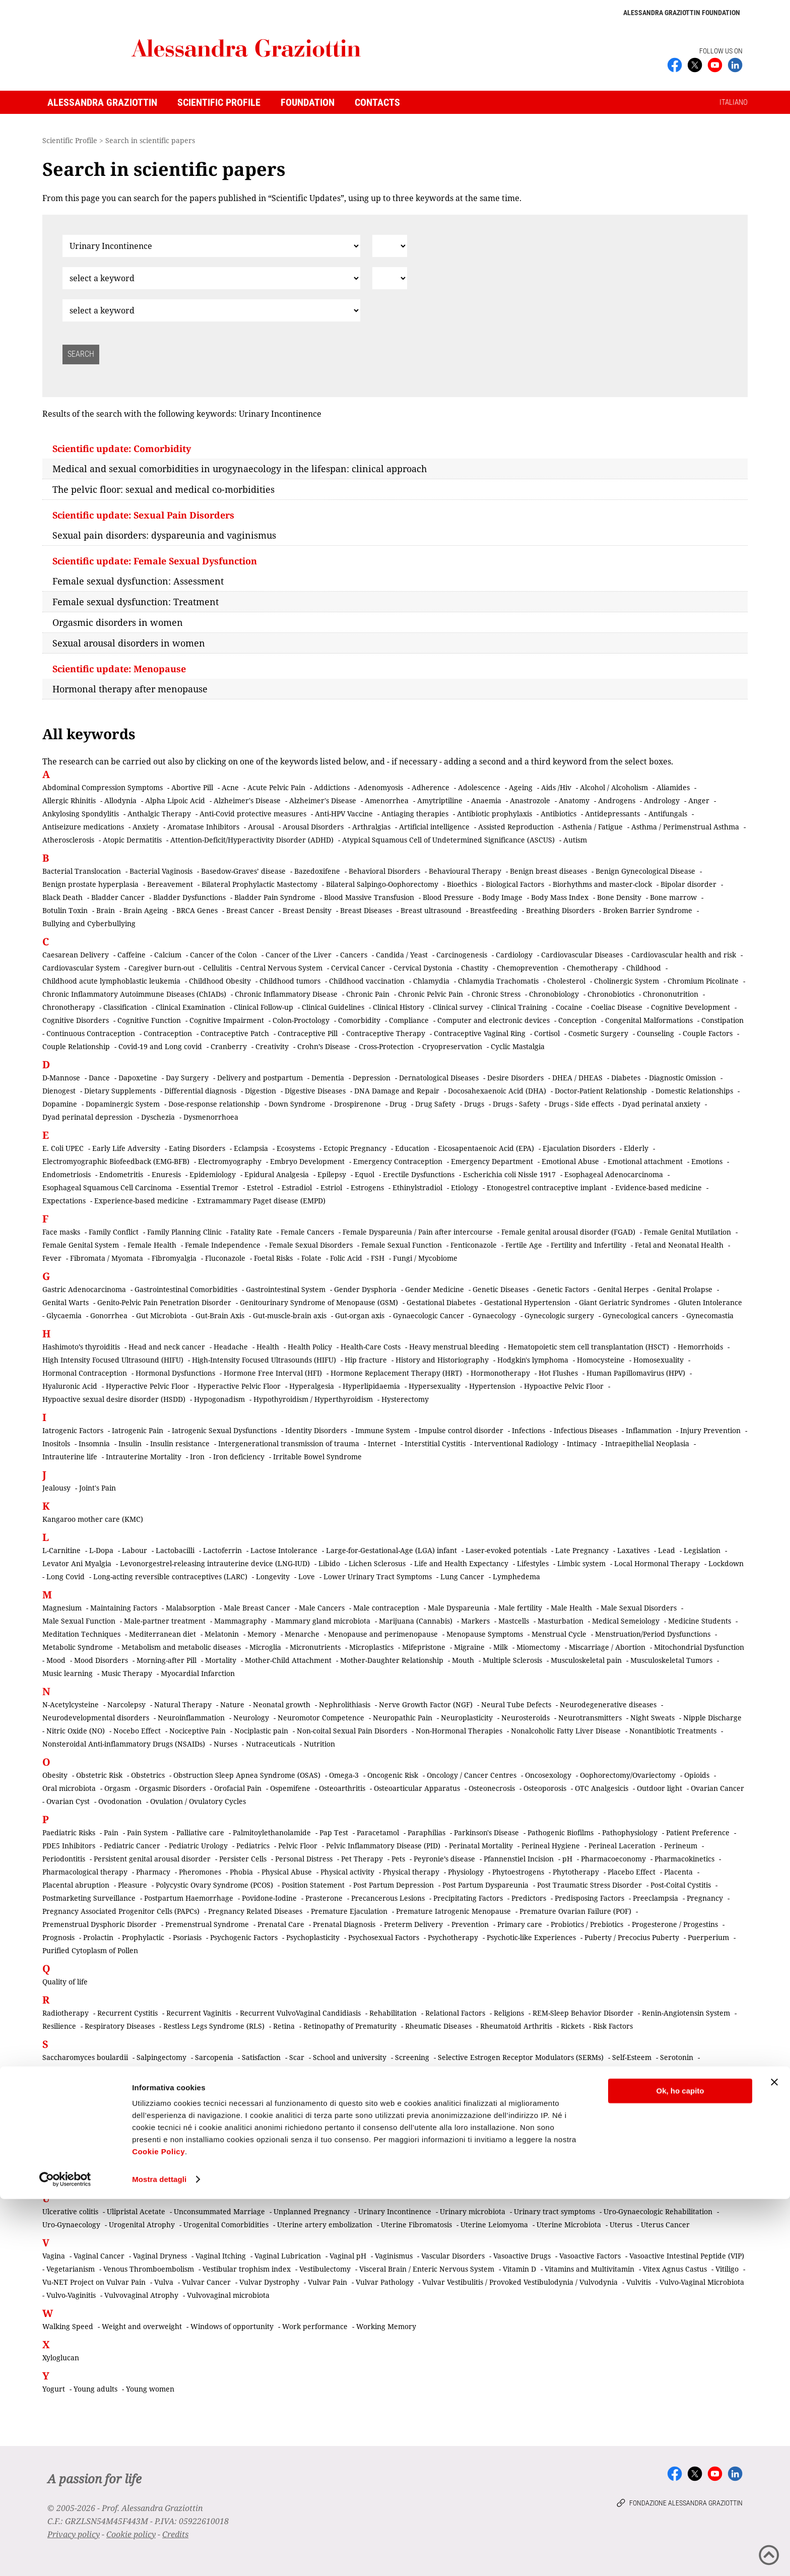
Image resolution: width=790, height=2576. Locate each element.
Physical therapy (411, 1872)
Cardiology (514, 954)
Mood (55, 1660)
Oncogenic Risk (392, 1775)
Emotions (706, 1161)
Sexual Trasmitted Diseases (151, 2096)
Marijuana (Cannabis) (415, 1621)
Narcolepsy (126, 1704)
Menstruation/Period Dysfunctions (652, 1634)
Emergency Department (492, 1161)
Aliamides (673, 787)
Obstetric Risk (99, 1775)
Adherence (430, 787)
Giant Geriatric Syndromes (624, 1302)
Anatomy (574, 800)
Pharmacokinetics (684, 1858)
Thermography (692, 2167)
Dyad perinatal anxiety (661, 1104)
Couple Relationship (76, 1046)
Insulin (130, 1443)
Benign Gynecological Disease (645, 871)
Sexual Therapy (69, 2096)
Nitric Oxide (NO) (75, 1730)
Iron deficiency (239, 1456)
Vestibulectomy (325, 2269)
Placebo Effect (631, 1872)
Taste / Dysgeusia (71, 2167)
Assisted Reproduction (516, 826)
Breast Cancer (250, 910)
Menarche (302, 1634)
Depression (371, 1077)
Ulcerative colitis (70, 2211)
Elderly (636, 1148)
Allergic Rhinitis (69, 800)
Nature (232, 1704)
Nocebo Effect (137, 1730)
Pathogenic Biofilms (561, 1832)
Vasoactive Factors (590, 2256)
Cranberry (229, 1046)
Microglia (265, 1647)
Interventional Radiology (516, 1443)
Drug (398, 1104)
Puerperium (708, 1937)
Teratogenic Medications (337, 2167)
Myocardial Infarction (198, 1673)
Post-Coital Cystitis (680, 1885)
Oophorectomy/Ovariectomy (628, 1775)
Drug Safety (435, 1104)
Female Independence (222, 1245)
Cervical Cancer (358, 968)
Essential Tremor (209, 1187)
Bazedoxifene (317, 871)
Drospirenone (357, 1104)
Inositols (56, 1443)
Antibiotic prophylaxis (494, 813)
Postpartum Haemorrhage (188, 1898)
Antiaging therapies (414, 813)
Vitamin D (519, 2269)
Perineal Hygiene (550, 1845)
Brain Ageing (145, 910)
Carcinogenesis (461, 954)
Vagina (53, 2256)
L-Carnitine (61, 1550)
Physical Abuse (286, 1872)
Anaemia (486, 800)
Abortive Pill (192, 787)
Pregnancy (705, 1898)
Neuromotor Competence (321, 1717)
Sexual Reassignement (429, 2083)
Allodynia (120, 800)
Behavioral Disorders (384, 871)
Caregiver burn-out (161, 968)
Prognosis (58, 1937)
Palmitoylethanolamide (272, 1832)
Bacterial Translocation (81, 871)
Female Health (151, 1245)
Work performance (315, 2326)
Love (306, 1576)
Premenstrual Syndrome (207, 1924)
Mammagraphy (240, 1621)
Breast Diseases (366, 910)
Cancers (353, 954)
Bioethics (462, 884)
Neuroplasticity (467, 1717)
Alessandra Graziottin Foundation (681, 13)
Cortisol (547, 1033)
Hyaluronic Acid (69, 1386)
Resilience (59, 2026)
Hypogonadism (219, 1399)
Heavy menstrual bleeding (454, 1346)
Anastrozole (530, 800)
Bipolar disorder (688, 884)
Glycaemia (64, 1315)
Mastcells (513, 1621)
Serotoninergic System (80, 2070)
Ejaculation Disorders (579, 1148)
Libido (329, 1563)
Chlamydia (431, 981)
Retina (284, 2026)
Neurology (251, 1717)
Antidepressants (612, 813)
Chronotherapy (68, 1007)
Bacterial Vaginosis (160, 871)
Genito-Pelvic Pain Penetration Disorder (164, 1302)
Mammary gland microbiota (322, 1621)
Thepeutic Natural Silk (619, 2167)
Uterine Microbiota (569, 2224)
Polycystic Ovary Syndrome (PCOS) (214, 1885)
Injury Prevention (710, 1430)
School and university (349, 2057)
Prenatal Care (280, 1924)
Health (267, 1346)
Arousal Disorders (313, 826)
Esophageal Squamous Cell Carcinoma (107, 1187)
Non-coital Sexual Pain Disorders (352, 1730)
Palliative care (200, 1832)
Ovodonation (120, 1801)
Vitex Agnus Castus (675, 2269)
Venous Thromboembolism (148, 2269)
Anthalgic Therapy (159, 813)
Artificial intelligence (434, 826)
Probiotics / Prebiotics (587, 1924)
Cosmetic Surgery (598, 1033)
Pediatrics (253, 1845)
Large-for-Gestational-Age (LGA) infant (391, 1550)
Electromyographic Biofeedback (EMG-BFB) (115, 1161)
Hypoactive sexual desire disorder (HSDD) (113, 1399)
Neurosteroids (525, 1717)
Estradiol (297, 1187)
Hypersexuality (434, 1386)
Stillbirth (478, 2123)
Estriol (331, 1187)
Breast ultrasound (431, 910)
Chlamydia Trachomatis (498, 981)
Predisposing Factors (589, 1898)
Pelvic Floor (297, 1845)
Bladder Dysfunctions (189, 897)
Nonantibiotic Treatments (672, 1730)
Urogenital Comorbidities (226, 2224)
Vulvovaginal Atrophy (141, 2295)
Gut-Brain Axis (219, 1315)
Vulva (163, 2282)
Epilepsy (331, 1174)
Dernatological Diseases (439, 1077)
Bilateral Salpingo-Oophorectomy (382, 884)
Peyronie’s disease (444, 1858)
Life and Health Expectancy (461, 1563)
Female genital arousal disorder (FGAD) (568, 1232)
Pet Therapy (362, 1858)
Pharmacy (153, 1872)
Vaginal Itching (220, 2256)
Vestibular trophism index (247, 2269)
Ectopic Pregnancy (354, 1148)
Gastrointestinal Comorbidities (186, 1289)
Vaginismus (394, 2256)
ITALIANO (733, 102)
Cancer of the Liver (299, 954)
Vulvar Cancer (206, 2282)
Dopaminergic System (123, 1104)
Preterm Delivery (413, 1924)
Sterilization (434, 2123)
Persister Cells (243, 1858)
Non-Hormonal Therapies (459, 1730)
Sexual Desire (594, 2070)
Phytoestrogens (518, 1872)
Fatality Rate (251, 1232)
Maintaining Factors (123, 1608)
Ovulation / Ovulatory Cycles (198, 1801)
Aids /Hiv (556, 787)
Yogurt (53, 2389)
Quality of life (65, 1981)
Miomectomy (538, 1647)
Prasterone (324, 1898)
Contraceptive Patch (235, 1033)
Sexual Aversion (464, 2070)
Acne (230, 787)
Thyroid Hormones (157, 2180)
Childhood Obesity (220, 981)
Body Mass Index (559, 897)
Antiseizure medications (83, 826)
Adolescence (479, 787)
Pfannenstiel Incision (519, 1858)
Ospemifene (290, 1788)
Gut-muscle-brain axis (289, 1315)
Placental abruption (75, 1885)
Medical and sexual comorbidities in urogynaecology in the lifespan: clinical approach (239, 469)
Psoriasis (187, 1937)
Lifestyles (533, 1563)
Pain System (147, 1832)
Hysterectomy (405, 1399)
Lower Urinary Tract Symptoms (377, 1576)
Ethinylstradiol (417, 1187)
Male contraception (386, 1608)
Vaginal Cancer (99, 2256)
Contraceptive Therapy (385, 1033)
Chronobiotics (610, 994)
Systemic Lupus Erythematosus (95, 2136)
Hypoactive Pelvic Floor (564, 1386)
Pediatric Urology (198, 1845)
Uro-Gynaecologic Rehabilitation (658, 2211)
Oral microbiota (69, 1788)
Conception (577, 1020)
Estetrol (260, 1187)
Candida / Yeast (402, 954)
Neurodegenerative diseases (608, 1704)
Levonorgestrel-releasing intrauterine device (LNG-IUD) (215, 1563)
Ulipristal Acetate (136, 2211)
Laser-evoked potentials (506, 1550)
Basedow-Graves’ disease (243, 871)
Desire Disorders (515, 1077)
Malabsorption (190, 1608)
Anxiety (146, 826)
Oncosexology (548, 1775)
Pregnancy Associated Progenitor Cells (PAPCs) (121, 1911)
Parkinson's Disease (486, 1832)
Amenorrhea (387, 800)
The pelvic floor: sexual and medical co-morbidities (163, 489)
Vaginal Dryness (160, 2256)
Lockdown (726, 1563)
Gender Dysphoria (365, 1289)
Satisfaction (261, 2057)
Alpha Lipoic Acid (175, 800)
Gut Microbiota (161, 1315)
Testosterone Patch (540, 2167)
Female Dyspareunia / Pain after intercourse (418, 1232)
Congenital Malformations (649, 1020)
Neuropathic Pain (402, 1717)
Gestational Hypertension (527, 1302)
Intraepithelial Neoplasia (647, 1443)
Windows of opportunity (232, 2326)
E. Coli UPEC (63, 1148)
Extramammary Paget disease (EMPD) (261, 1200)
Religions (509, 2013)
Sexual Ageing (206, 2070)
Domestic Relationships (694, 1091)
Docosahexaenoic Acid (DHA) (497, 1091)
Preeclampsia (655, 1898)
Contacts (377, 102)
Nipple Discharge (712, 1717)
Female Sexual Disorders (311, 1245)
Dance (99, 1077)
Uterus (621, 2224)
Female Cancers (307, 1232)
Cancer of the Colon (223, 954)
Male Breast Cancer (257, 1608)
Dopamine (59, 1104)
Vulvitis (638, 2282)
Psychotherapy (453, 1937)
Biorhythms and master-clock (602, 884)
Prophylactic (143, 1937)
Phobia (241, 1872)
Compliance (409, 1020)
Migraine (469, 1647)
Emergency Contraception (397, 1161)
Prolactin (98, 1937)
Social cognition (622, 2109)
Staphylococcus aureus (331, 2123)
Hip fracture (366, 1360)
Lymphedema (516, 1576)
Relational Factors (455, 2013)
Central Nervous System (281, 968)
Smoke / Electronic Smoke (543, 2109)
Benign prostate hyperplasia (90, 884)
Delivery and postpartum (260, 1077)
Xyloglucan (60, 2357)
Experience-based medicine (141, 1200)
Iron (197, 1456)
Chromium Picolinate (703, 981)
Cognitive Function (149, 1020)
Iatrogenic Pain (137, 1430)
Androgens (616, 800)
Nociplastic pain (261, 1730)
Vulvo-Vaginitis (71, 2295)
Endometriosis (66, 1174)
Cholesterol (566, 981)
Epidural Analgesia (276, 1174)
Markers (475, 1621)
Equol (364, 1174)
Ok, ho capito (680, 2468)
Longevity (273, 1576)
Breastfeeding (493, 910)
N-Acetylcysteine (70, 1704)
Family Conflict (114, 1232)
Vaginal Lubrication (287, 2256)
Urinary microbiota (472, 2211)
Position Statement (313, 1885)
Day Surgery (187, 1077)
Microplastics (371, 1647)
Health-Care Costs (371, 1346)
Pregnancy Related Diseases (255, 1911)
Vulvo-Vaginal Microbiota (702, 2282)
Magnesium (62, 1608)
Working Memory (386, 2326)
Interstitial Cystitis (435, 1443)
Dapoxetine (137, 1077)
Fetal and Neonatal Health (679, 1245)
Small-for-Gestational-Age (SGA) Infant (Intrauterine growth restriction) (163, 2109)
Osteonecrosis (492, 1788)
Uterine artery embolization (324, 2224)
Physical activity (347, 1872)
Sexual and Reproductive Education (300, 2070)
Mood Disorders (101, 1660)
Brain (105, 910)
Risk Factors (613, 2026)
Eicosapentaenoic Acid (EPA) (486, 1148)
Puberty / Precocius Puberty (631, 1937)
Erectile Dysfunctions (418, 1174)
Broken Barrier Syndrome (647, 910)
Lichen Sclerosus (377, 1563)
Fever (51, 1258)
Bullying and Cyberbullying (89, 923)
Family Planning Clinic (184, 1232)
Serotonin (676, 2057)
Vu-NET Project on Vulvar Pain (94, 2282)
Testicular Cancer (417, 2167)
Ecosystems (296, 1148)
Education (412, 1148)
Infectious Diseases (585, 1430)
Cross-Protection (386, 1046)
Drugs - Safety (516, 1104)
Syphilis (707, 2123)
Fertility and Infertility (588, 1245)
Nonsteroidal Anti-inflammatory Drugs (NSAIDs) (123, 1744)
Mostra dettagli (159, 2556)
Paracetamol (378, 1832)
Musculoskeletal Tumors (671, 1660)
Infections (528, 1430)
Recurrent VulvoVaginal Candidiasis (300, 2013)
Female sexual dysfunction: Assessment (138, 581)
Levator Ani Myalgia (76, 1563)
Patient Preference (698, 1832)
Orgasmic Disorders (172, 1788)
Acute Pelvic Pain (276, 787)
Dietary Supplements (120, 1091)
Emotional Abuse (570, 1161)
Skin (373, 2096)
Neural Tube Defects (516, 1704)
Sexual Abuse (150, 2070)
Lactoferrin (222, 1550)
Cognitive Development (690, 1007)
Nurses (225, 1744)
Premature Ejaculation (349, 1911)
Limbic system (581, 1563)
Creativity (272, 1046)
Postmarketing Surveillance (89, 1898)
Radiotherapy (65, 2013)
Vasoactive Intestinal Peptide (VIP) (686, 2256)
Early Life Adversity (126, 1148)
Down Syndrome (297, 1104)
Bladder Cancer (118, 897)
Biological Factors (515, 884)
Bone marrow (673, 897)
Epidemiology (212, 1174)
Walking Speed (67, 2326)
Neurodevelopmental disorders (95, 1717)
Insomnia (94, 1443)
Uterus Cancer (665, 2224)
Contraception (168, 1033)
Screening (412, 2057)
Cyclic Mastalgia (518, 1046)
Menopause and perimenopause (383, 1634)
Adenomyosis (380, 787)
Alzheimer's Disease (247, 800)
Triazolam (469, 2180)
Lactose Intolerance (283, 1550)
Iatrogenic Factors (72, 1430)
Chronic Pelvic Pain (430, 994)
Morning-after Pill (166, 1660)
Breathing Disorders (560, 910)
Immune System (382, 1430)
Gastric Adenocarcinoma (84, 1289)
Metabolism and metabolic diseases (181, 1647)
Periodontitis (63, 1858)
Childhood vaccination (367, 981)
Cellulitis (217, 968)
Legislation (702, 1550)
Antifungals (667, 813)
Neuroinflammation (191, 1717)
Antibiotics (558, 813)
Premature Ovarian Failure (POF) (575, 1911)
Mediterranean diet (162, 1634)
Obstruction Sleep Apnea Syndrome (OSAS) (246, 1775)
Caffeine (131, 954)
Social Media (678, 2109)
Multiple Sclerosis (512, 1660)
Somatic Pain (143, 2123)
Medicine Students (699, 1621)
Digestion (260, 1091)
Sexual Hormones (72, 2083)
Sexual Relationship (589, 2083)
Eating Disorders (197, 1148)
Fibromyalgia (174, 1258)
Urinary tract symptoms (554, 2211)
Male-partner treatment (165, 1621)
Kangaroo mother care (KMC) (92, 1519)
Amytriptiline (440, 800)
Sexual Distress (651, 2070)
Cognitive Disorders (75, 1020)
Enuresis (166, 1174)
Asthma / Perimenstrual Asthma (685, 826)
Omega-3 (344, 1775)
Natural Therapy (183, 1704)
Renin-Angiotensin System (686, 2013)
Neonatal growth (281, 1704)
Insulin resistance (180, 1443)
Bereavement (170, 884)
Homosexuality (658, 1360)
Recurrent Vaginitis (198, 2013)
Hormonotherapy (500, 1373)
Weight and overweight (142, 2326)
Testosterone (478, 2167)
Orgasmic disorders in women (117, 622)
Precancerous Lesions (388, 1898)
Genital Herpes (623, 1289)
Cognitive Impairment (226, 1020)
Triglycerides (517, 2180)
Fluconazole (225, 1258)
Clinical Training (519, 1007)
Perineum (680, 1845)
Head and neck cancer (166, 1346)
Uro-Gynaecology (71, 2224)
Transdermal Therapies (343, 2180)
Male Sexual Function (78, 1621)
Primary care (519, 1924)
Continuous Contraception (90, 1033)
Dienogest (59, 1091)
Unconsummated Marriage (219, 2211)
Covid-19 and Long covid (160, 1046)
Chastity (474, 968)
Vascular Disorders (453, 2256)
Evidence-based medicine (658, 1187)
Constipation (722, 1020)
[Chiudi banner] (774, 2459)
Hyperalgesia (311, 1386)
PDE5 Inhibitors (68, 1845)
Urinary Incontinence (394, 2211)
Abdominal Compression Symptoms (102, 787)
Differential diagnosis (200, 1091)
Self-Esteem (631, 2057)
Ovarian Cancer (717, 1788)
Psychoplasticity (313, 1937)
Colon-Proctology (301, 1020)
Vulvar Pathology (385, 2282)
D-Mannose (61, 1077)
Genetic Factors (563, 1289)
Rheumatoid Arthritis (516, 2026)
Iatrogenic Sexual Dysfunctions (224, 1430)
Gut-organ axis (359, 1315)
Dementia (327, 1077)
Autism (575, 840)
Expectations (64, 1200)
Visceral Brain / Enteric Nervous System (426, 2269)
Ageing (521, 787)
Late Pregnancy (582, 1550)
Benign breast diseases (548, 871)
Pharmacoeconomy (613, 1858)
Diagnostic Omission (682, 1077)
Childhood (643, 968)
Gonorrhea (108, 1315)
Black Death (62, 897)
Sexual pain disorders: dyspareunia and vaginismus (164, 535)
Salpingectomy (161, 2057)
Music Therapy (126, 1673)
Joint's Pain (97, 1488)
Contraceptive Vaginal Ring (479, 1033)
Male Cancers (322, 1608)
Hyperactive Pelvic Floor (147, 1386)
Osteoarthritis (342, 1788)
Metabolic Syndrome (77, 1647)
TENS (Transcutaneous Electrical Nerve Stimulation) (198, 2167)
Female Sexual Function (401, 1245)
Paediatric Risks (68, 1832)
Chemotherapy (592, 968)
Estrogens (367, 1187)
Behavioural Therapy (465, 871)
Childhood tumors (289, 981)
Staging (271, 2123)
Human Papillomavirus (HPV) (635, 1373)
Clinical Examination (190, 1007)
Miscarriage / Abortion (607, 1647)
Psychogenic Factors (244, 1937)
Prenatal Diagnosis (344, 1924)
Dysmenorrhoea (210, 1117)
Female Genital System (80, 1245)
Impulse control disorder (461, 1430)
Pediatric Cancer (132, 1845)
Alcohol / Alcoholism (614, 787)
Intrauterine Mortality (143, 1456)
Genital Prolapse (684, 1289)
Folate (311, 1258)
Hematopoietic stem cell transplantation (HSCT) (588, 1346)
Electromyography (229, 1161)
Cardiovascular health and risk (683, 954)
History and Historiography (442, 1360)
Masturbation (560, 1621)
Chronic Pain (367, 994)
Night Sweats (652, 1717)
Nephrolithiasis (344, 1704)
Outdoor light (659, 1788)
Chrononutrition (670, 994)
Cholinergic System (626, 981)
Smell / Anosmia (408, 2109)
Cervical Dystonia (422, 968)
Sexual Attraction (398, 2070)
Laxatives (633, 1550)
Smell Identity (467, 2109)
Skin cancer (409, 2096)
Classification (125, 1007)
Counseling (655, 1033)
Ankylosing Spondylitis (80, 813)
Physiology (466, 1872)
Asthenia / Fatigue (592, 826)
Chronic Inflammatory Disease (286, 994)
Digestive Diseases (315, 1091)
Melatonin (222, 1634)
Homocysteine (601, 1360)
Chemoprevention (527, 968)
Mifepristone (423, 1647)
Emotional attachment (645, 1161)
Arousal (261, 826)
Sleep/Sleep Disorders (536, 2096)
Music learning (67, 1673)
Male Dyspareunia (459, 1608)
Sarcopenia (214, 2057)
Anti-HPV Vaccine (344, 813)
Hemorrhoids (700, 1346)
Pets (398, 1858)
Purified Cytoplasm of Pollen (90, 1950)
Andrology (662, 800)
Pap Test (333, 1832)
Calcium (167, 954)
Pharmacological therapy (84, 1872)
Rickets (572, 2026)
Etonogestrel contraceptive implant (547, 1187)
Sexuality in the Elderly (245, 2096)
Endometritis (121, 1174)
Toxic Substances (265, 2180)
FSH (377, 1258)
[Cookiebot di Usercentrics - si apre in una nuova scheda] (65, 2556)
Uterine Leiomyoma (494, 2224)
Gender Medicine (434, 1289)
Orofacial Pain (237, 1788)
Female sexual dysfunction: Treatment (135, 602)
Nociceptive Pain (197, 1730)
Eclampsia (251, 1148)
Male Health (571, 1608)
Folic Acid (346, 1258)
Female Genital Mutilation (687, 1232)
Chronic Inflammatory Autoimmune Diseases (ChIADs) (134, 994)
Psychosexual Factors (383, 1937)
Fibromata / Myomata (106, 1258)
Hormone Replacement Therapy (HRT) (396, 1373)
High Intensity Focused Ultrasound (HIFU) (112, 1360)
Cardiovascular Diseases (582, 954)
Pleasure (132, 1885)
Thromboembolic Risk (79, 2180)
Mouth (463, 1660)
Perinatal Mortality (481, 1845)
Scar (296, 2057)
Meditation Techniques (81, 1634)
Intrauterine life (69, 1456)
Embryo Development (307, 1161)
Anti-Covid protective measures (253, 813)
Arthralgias (371, 826)
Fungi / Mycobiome (425, 1258)
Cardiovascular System (81, 968)
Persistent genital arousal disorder (152, 1858)
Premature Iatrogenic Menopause (453, 1911)
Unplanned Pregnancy (312, 2211)
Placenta (678, 1872)
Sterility (391, 2123)
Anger (698, 800)
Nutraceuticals (270, 1744)
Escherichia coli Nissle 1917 (509, 1174)
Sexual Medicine (272, 2083)
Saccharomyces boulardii (85, 2057)
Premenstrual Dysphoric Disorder (99, 1924)
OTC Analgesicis (601, 1788)
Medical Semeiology (626, 1621)
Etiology (464, 1187)
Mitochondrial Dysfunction (699, 1647)
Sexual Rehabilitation (511, 2083)
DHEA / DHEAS (577, 1077)
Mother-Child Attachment (288, 1660)
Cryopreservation (452, 1046)
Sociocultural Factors (77, 2123)
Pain (111, 1832)
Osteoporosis (544, 1788)
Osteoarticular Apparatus (417, 1788)
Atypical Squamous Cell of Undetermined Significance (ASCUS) (448, 840)
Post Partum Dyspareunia (485, 1885)
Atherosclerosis (68, 840)
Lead (666, 1550)
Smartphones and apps (333, 2109)
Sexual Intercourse (203, 2083)
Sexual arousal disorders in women (128, 643)
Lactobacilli (175, 1550)
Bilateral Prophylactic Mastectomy (259, 884)
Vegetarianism (70, 2269)
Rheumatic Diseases (438, 2026)
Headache (231, 1346)
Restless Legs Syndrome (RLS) (214, 2026)
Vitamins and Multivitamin (589, 2269)
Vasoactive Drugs (522, 2256)
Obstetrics (148, 1775)
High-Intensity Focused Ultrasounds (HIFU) (264, 1360)
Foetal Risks (273, 1258)
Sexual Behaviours (531, 2070)
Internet (382, 1443)
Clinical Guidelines (333, 1007)
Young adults (95, 2389)
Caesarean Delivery (75, 954)
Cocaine (569, 1007)
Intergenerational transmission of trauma (288, 1443)
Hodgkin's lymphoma (532, 1360)
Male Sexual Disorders (639, 1608)
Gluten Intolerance (710, 1302)
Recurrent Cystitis (127, 2013)
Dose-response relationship (214, 1104)
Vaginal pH (348, 2256)
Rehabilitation (393, 2013)
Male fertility (520, 1608)
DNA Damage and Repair (396, 1091)
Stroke (512, 2123)
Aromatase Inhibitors (203, 826)
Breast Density (307, 910)
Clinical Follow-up (263, 1007)
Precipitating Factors (468, 1898)
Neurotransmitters (590, 1717)
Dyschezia (158, 1117)
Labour (134, 1550)
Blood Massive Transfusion (369, 897)
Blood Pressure (448, 897)
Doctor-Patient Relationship (601, 1091)
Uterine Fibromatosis (416, 2224)
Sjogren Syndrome (325, 2096)
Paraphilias (426, 1832)
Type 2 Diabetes (576, 2180)
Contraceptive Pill (308, 1033)
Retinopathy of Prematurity (350, 2026)
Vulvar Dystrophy (269, 2282)
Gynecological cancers (640, 1315)
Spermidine (193, 2123)
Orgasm (117, 1788)
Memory (261, 1634)
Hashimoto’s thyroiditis (81, 1346)
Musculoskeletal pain (586, 1660)
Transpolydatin (418, 2180)
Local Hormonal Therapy (657, 1563)
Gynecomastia (710, 1315)
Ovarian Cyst (68, 1801)
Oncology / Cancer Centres (471, 1775)
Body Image (502, 897)
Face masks (61, 1232)
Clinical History (398, 1007)
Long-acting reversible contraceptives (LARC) (170, 1576)
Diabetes (625, 1077)
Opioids (696, 1775)
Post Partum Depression (393, 1885)
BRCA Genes (197, 910)
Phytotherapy (576, 1872)
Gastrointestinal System (285, 1289)
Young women (150, 2389)
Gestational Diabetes (441, 1302)
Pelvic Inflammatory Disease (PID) (383, 1845)
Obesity (55, 1775)
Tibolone (213, 2180)
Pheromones (200, 1872)
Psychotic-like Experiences (531, 1937)
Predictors (528, 1898)
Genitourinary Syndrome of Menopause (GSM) (319, 1302)
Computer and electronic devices (493, 1020)
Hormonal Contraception (84, 1373)
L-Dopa (101, 1550)
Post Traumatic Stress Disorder (589, 1885)
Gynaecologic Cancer (428, 1315)
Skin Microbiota (464, 2096)
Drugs (474, 1104)
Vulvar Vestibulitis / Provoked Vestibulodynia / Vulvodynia (520, 2282)
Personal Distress (304, 1858)
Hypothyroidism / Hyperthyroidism (313, 1399)
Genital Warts (65, 1302)
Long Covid (65, 1576)
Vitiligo (727, 2269)
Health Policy (310, 1346)
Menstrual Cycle (559, 1634)
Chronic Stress (496, 994)
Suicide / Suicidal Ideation (576, 2123)
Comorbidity (359, 1020)
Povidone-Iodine (269, 1898)
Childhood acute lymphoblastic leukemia (111, 981)
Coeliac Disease (616, 1007)
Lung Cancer (462, 1576)
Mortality (220, 1660)
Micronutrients (315, 1647)
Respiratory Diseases (120, 2026)
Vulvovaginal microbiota (228, 2295)
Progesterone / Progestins (675, 1924)
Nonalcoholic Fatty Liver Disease (566, 1730)
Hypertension (492, 1386)
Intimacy (582, 1443)
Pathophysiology (629, 1832)
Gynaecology (494, 1315)
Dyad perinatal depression (87, 1117)
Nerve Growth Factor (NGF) (426, 1704)
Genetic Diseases (501, 1289)
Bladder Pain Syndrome (274, 897)
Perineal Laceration (621, 1845)
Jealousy (56, 1488)
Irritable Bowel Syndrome (317, 1456)
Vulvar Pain (327, 2282)
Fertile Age (523, 1245)
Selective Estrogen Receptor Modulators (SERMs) (521, 2057)
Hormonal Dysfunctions (175, 1373)
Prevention (470, 1924)
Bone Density (619, 897)
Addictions (332, 787)
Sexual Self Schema (664, 2083)
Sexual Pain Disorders (345, 2083)
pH (567, 1858)
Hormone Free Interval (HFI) (273, 1373)
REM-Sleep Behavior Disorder (583, 2013)
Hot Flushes (558, 1373)
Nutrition (319, 1744)
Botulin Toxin (65, 910)
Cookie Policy (158, 2528)
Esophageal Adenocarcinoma (613, 1174)
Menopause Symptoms (484, 1634)
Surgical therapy (656, 2123)
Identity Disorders (316, 1430)
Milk (500, 1647)
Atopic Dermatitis (132, 840)
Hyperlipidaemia (371, 1386)
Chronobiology (554, 994)
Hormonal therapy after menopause (130, 689)
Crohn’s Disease (323, 1046)
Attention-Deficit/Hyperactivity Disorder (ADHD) (252, 840)
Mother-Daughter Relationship (391, 1660)
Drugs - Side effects (581, 1104)
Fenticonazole (473, 1245)
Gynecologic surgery (559, 1315)
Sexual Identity (136, 2083)
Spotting (236, 2123)
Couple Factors (708, 1033)
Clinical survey (458, 1007)
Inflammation (649, 1430)
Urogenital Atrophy (142, 2224)
